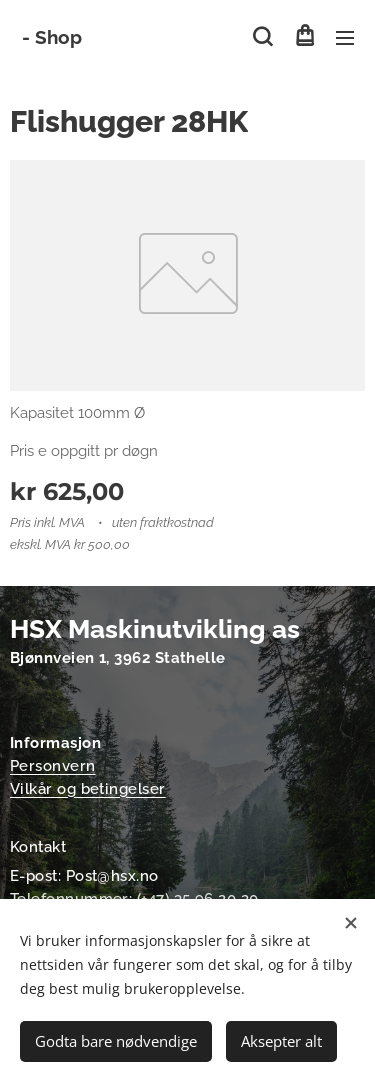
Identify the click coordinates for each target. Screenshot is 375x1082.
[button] (262, 37)
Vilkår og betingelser (88, 789)
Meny (345, 38)
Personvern (53, 766)
